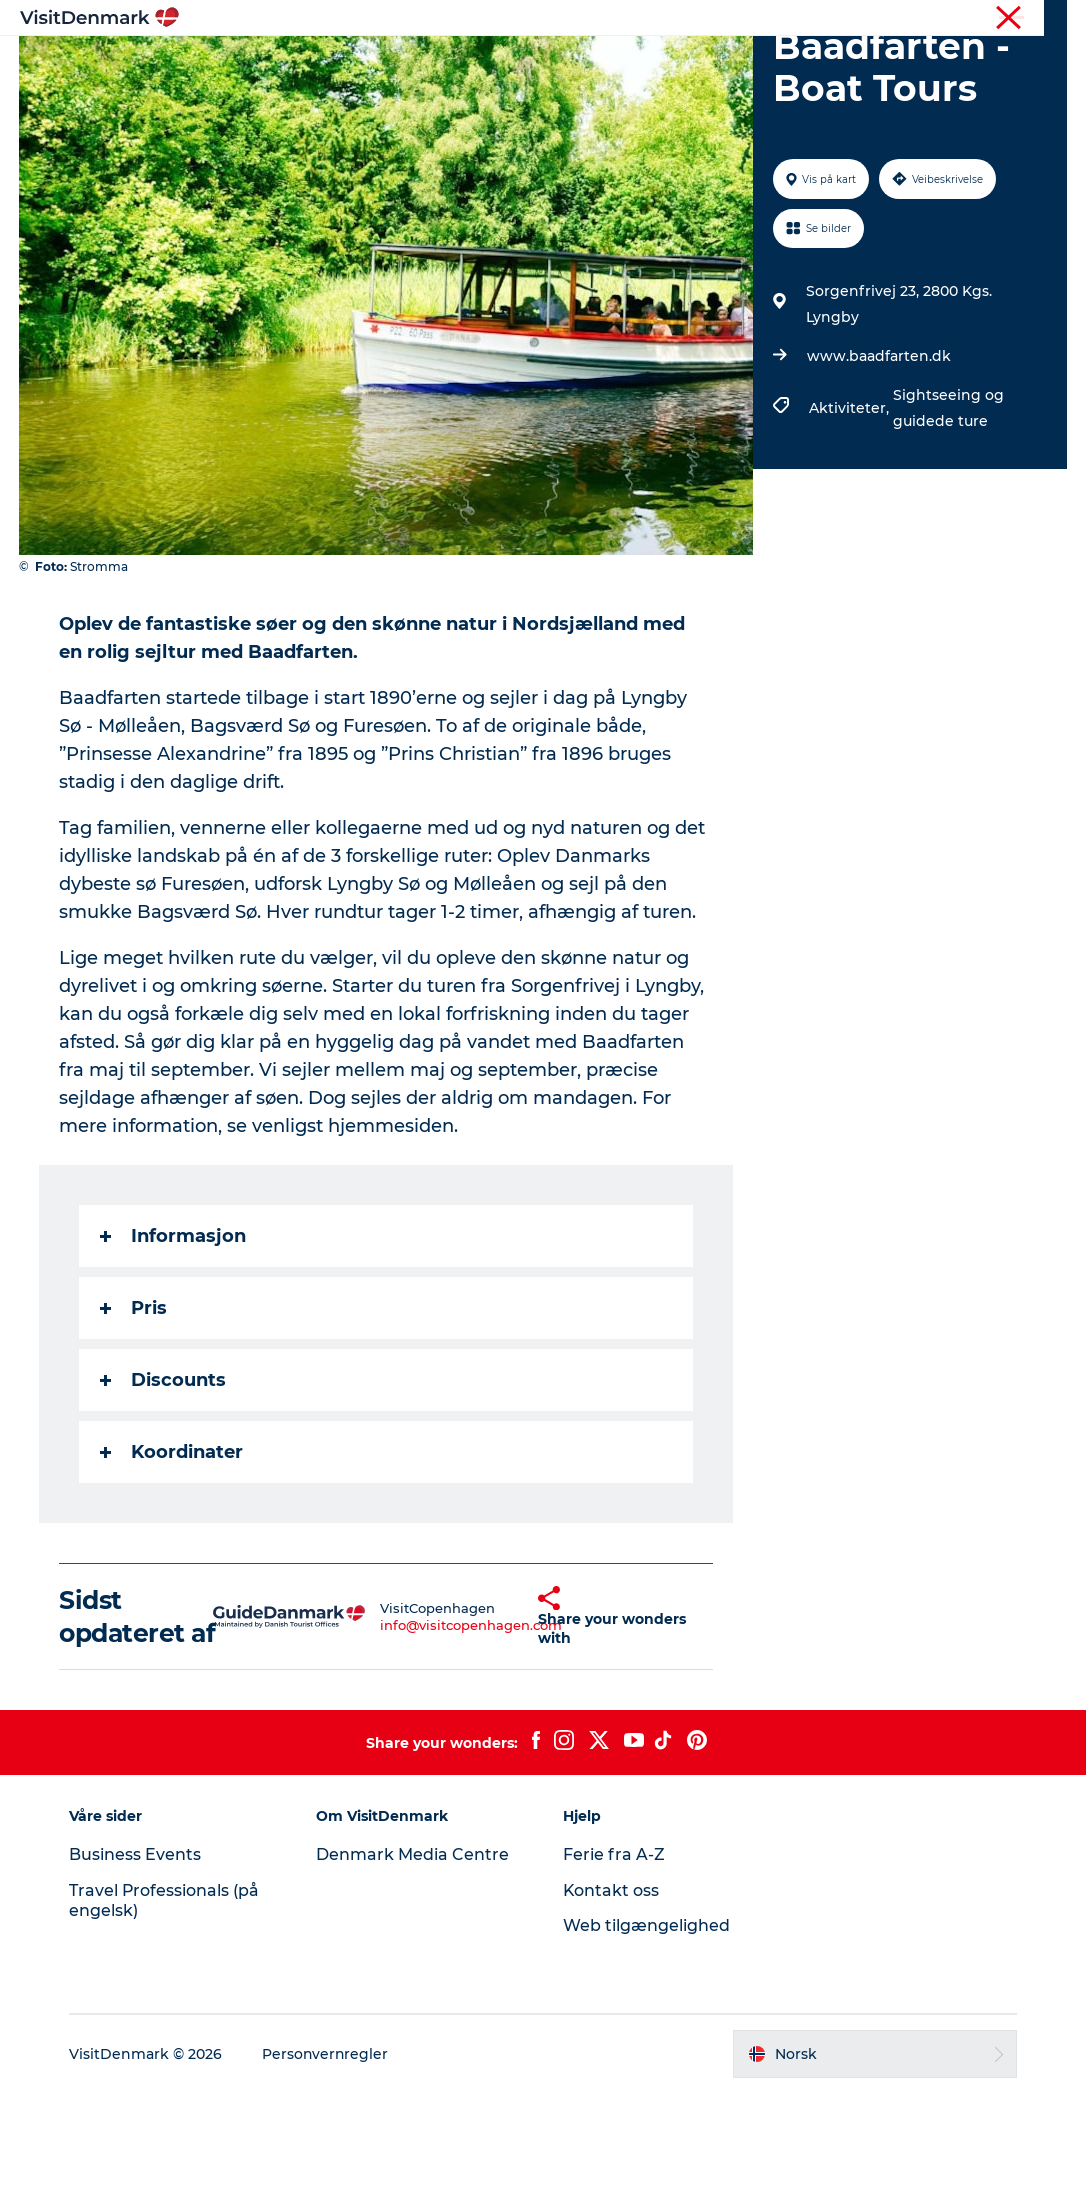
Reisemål (412, 64)
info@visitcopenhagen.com (429, 1720)
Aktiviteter (516, 64)
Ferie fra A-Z (614, 1949)
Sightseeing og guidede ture (947, 503)
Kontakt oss (611, 1985)
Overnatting (630, 64)
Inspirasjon (305, 64)
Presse (1046, 19)
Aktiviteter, (850, 503)
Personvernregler (328, 2149)
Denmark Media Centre (413, 1949)
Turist (990, 19)
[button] (502, 1711)
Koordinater (172, 1547)
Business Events (137, 1949)
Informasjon (174, 1331)
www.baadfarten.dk (878, 451)
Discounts (164, 1475)
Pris (134, 1403)
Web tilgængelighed (646, 2020)
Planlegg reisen (764, 64)
